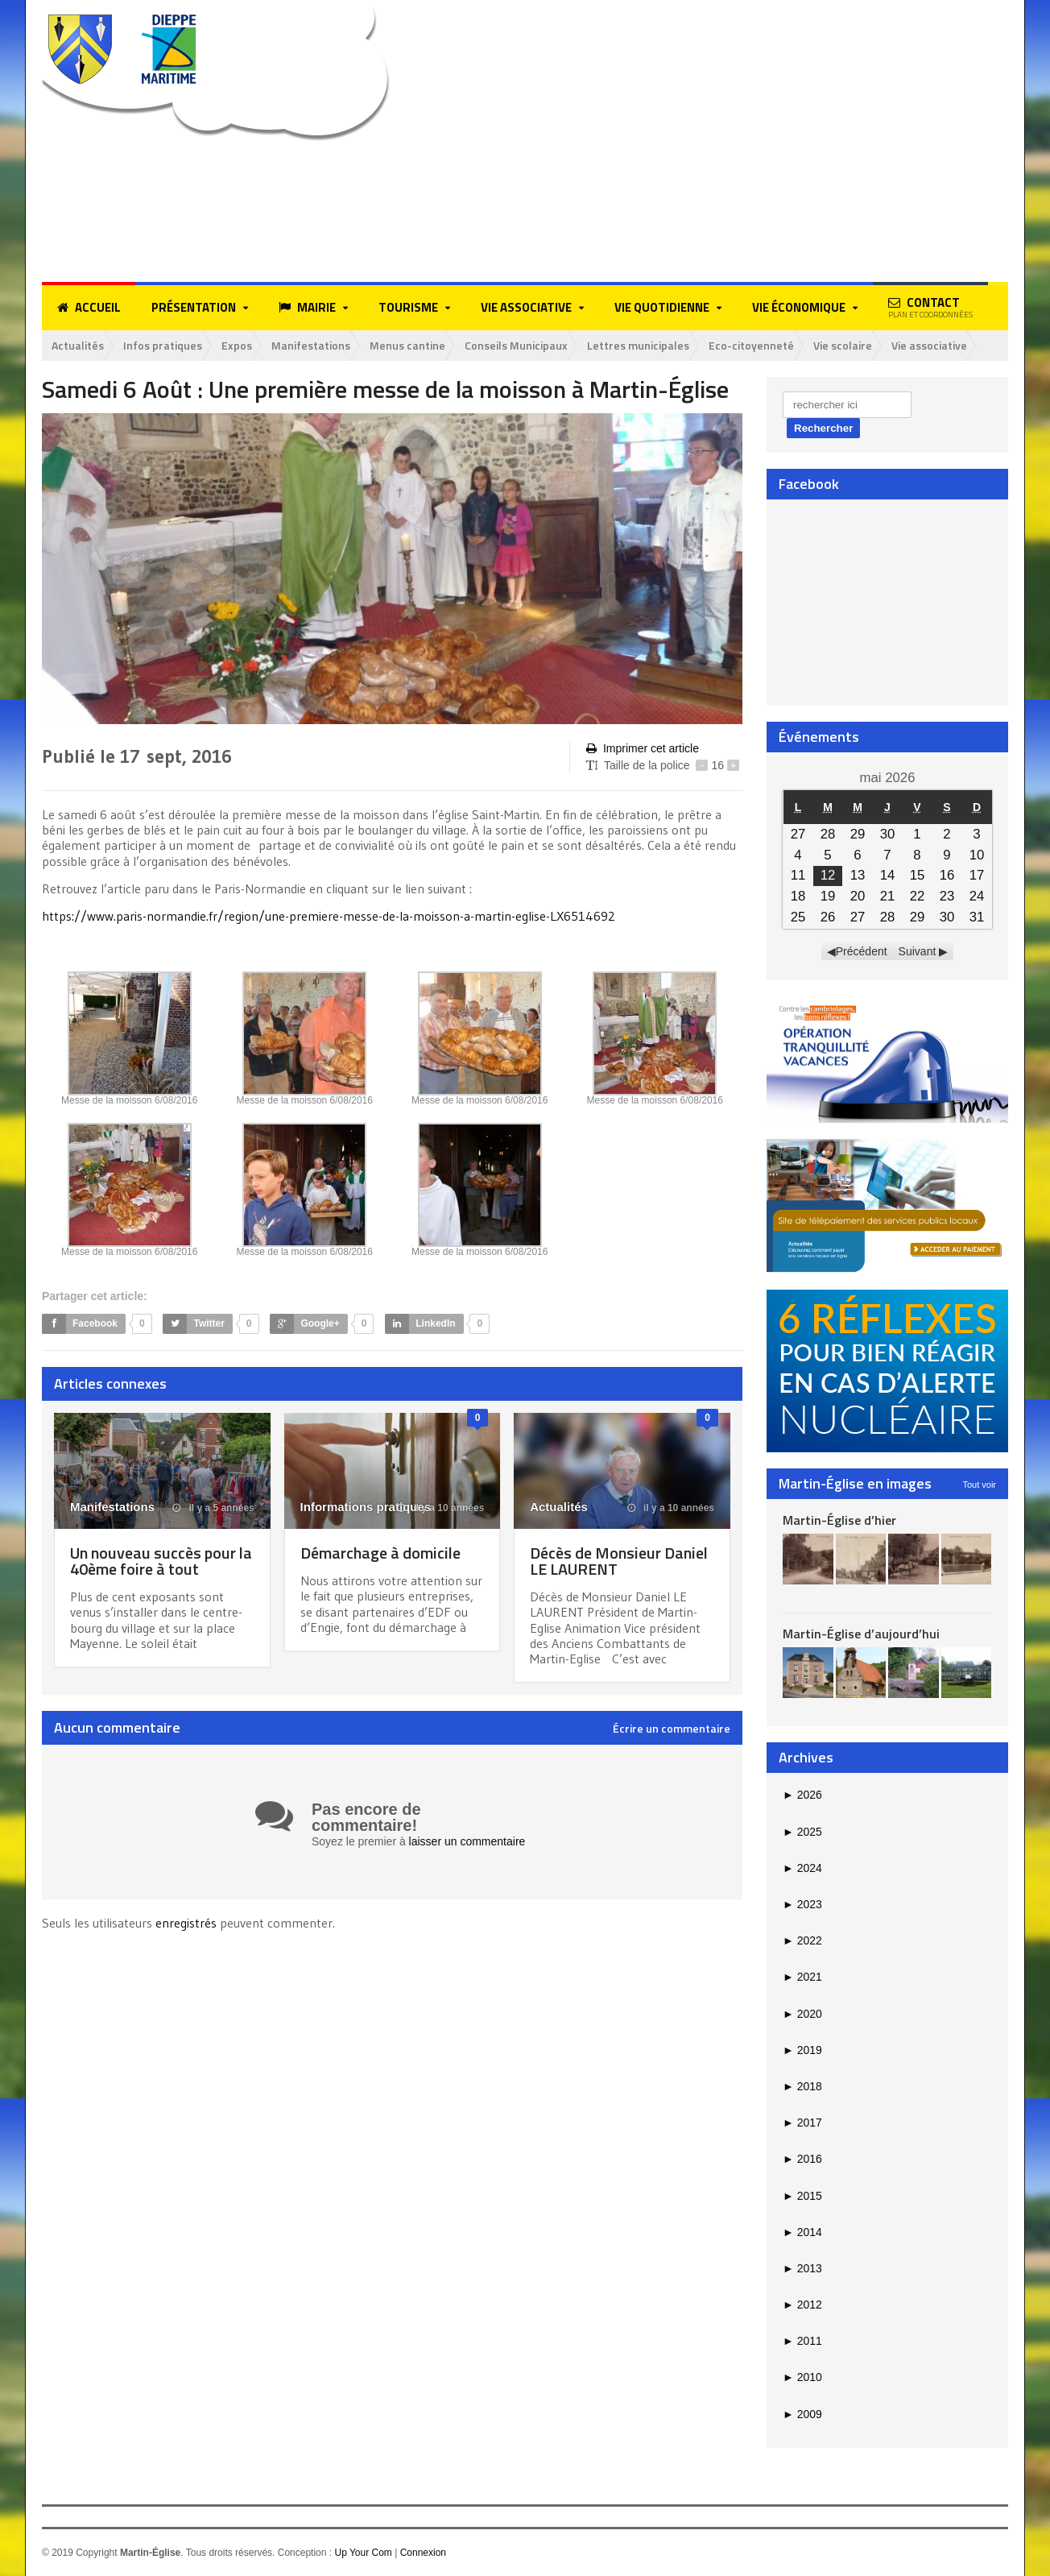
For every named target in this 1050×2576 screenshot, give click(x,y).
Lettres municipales (638, 345)
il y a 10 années (440, 1508)
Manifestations (310, 345)
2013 (802, 2268)
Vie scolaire (842, 345)
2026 (802, 1794)
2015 (802, 2195)
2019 (802, 2050)
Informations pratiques (366, 1507)
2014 (802, 2232)
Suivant (917, 951)
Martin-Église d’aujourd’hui (861, 1633)
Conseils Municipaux (516, 345)
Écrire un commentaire (671, 1728)
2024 (802, 1868)
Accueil (89, 307)
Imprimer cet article (642, 748)
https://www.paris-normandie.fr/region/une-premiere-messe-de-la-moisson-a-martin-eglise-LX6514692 (328, 916)
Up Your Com (362, 2552)
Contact (930, 307)
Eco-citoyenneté (751, 345)
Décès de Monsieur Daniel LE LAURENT (619, 1560)
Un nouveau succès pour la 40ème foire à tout (161, 1560)
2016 (802, 2158)
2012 (802, 2304)
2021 (802, 1976)
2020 (802, 2013)
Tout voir (979, 1484)
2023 (802, 1904)
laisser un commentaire (467, 1841)
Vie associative (929, 345)
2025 (802, 1831)
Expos (236, 345)
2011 (802, 2340)
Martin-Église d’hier (839, 1520)
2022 (802, 1940)
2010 (802, 2377)
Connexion (423, 2552)
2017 (802, 2122)
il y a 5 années (213, 1508)
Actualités (78, 345)
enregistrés (187, 1923)
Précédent (861, 951)
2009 (802, 2414)
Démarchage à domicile (380, 1552)
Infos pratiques (162, 345)
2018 (802, 2086)
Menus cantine (407, 345)
